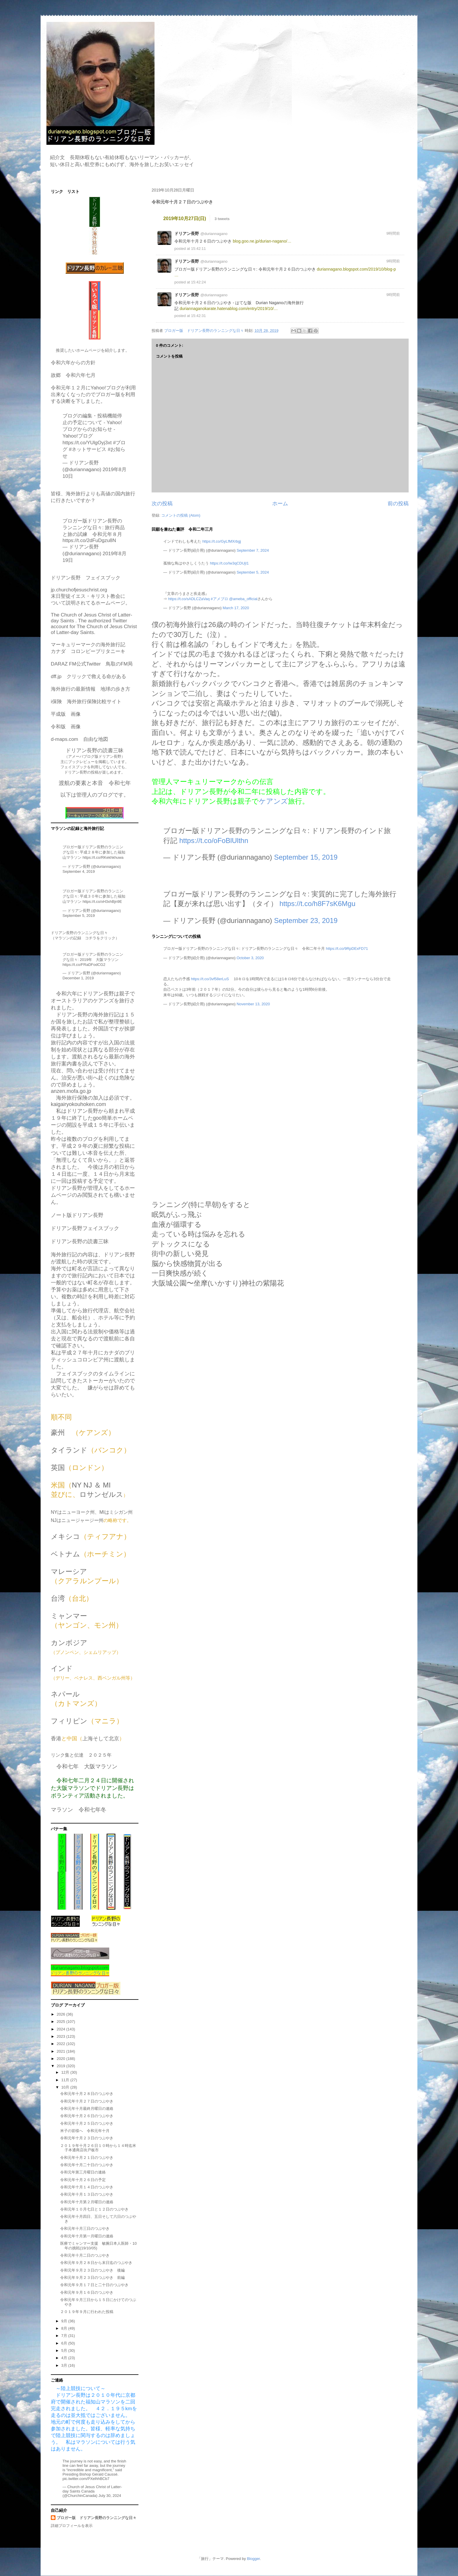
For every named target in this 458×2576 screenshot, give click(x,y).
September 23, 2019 (306, 920)
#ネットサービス (87, 449)
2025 (61, 2021)
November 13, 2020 (253, 1004)
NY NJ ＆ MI (91, 1485)
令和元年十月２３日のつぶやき (86, 2138)
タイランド (69, 1450)
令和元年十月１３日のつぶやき (86, 2194)
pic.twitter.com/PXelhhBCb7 (86, 2478)
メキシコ (65, 1536)
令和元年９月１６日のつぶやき (86, 2292)
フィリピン (69, 1721)
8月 (64, 2328)
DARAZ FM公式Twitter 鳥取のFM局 (92, 664)
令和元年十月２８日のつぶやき (86, 2093)
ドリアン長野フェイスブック (85, 1228)
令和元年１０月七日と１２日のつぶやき (94, 2209)
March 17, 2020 (236, 608)
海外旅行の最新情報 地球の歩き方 (90, 689)
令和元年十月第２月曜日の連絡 (86, 2202)
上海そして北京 (100, 1738)
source (396, 218)
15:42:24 (198, 282)
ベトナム (65, 1554)
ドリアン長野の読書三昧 (80, 1241)
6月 (64, 2343)
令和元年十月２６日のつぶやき (86, 2116)
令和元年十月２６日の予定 (83, 2180)
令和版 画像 (66, 726)
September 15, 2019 (306, 857)
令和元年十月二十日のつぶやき (86, 2165)
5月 (64, 2350)
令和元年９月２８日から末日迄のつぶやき (96, 2262)
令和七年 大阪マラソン (86, 1766)
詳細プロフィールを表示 (72, 2525)
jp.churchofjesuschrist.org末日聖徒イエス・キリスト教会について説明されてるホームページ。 (90, 596)
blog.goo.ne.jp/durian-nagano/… (262, 241)
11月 (65, 2080)
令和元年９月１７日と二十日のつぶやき (94, 2285)
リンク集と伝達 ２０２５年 (81, 1755)
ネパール (65, 1694)
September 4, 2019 (79, 871)
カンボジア (69, 1643)
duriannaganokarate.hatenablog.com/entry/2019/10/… (229, 308)
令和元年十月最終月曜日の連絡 (86, 2108)
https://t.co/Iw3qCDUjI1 (229, 563)
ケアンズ (273, 801)
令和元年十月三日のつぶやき (85, 2228)
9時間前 (393, 233)
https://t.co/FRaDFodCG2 (84, 964)
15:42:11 (198, 248)
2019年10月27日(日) (184, 218)
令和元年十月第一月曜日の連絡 (86, 2236)
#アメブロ (219, 599)
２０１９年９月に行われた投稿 (86, 2311)
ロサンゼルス (101, 1494)
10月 (65, 2087)
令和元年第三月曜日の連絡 (83, 2172)
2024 (61, 2029)
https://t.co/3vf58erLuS (210, 979)
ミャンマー (69, 1616)
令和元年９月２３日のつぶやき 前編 (92, 2277)
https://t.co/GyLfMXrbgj (221, 541)
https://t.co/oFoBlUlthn (213, 840)
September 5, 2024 (253, 572)
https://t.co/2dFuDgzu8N (89, 540)
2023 (61, 2036)
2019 (61, 2066)
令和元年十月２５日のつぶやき (86, 2123)
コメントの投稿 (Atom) (180, 515)
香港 (56, 1738)
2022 (61, 2044)
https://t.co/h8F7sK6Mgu (317, 904)
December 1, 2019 (78, 978)
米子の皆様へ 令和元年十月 (85, 2131)
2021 (61, 2051)
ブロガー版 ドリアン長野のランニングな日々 (96, 2518)
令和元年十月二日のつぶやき (85, 2255)
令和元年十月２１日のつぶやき (86, 2157)
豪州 (58, 1432)
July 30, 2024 (109, 2495)
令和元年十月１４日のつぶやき (86, 2187)
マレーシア (69, 1571)
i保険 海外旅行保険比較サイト (86, 701)
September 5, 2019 (79, 915)
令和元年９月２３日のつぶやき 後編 (92, 2270)
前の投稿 (398, 503)
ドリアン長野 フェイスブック (85, 578)
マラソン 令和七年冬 (78, 1810)
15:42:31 (198, 315)
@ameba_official (243, 599)
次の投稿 (162, 503)
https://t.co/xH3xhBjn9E (102, 901)
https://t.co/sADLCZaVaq (189, 599)
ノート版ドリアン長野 (77, 1215)
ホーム (280, 503)
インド (62, 1668)
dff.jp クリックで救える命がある (88, 676)
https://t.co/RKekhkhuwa (103, 857)
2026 (61, 2014)
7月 (64, 2335)
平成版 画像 (66, 714)
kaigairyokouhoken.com (78, 1104)
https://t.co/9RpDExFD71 (347, 948)
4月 (64, 2358)
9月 (64, 2321)
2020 (61, 2058)
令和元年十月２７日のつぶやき (86, 2101)
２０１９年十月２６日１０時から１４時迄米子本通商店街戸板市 (98, 2147)
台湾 (58, 1598)
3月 (64, 2365)
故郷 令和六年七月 (73, 375)
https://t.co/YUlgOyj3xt (87, 442)
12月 (65, 2072)
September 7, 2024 (253, 550)
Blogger (253, 2558)
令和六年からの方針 (73, 362)
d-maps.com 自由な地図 (79, 739)
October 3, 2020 (250, 958)
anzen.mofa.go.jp (71, 1091)
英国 (58, 1467)
